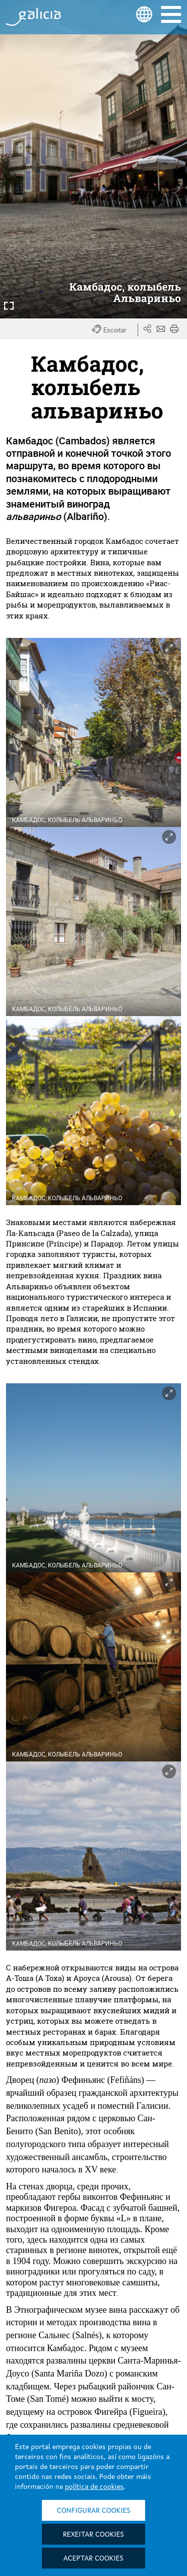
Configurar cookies (93, 2510)
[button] (115, 329)
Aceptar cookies (93, 2558)
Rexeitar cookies (93, 2534)
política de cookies (94, 2486)
